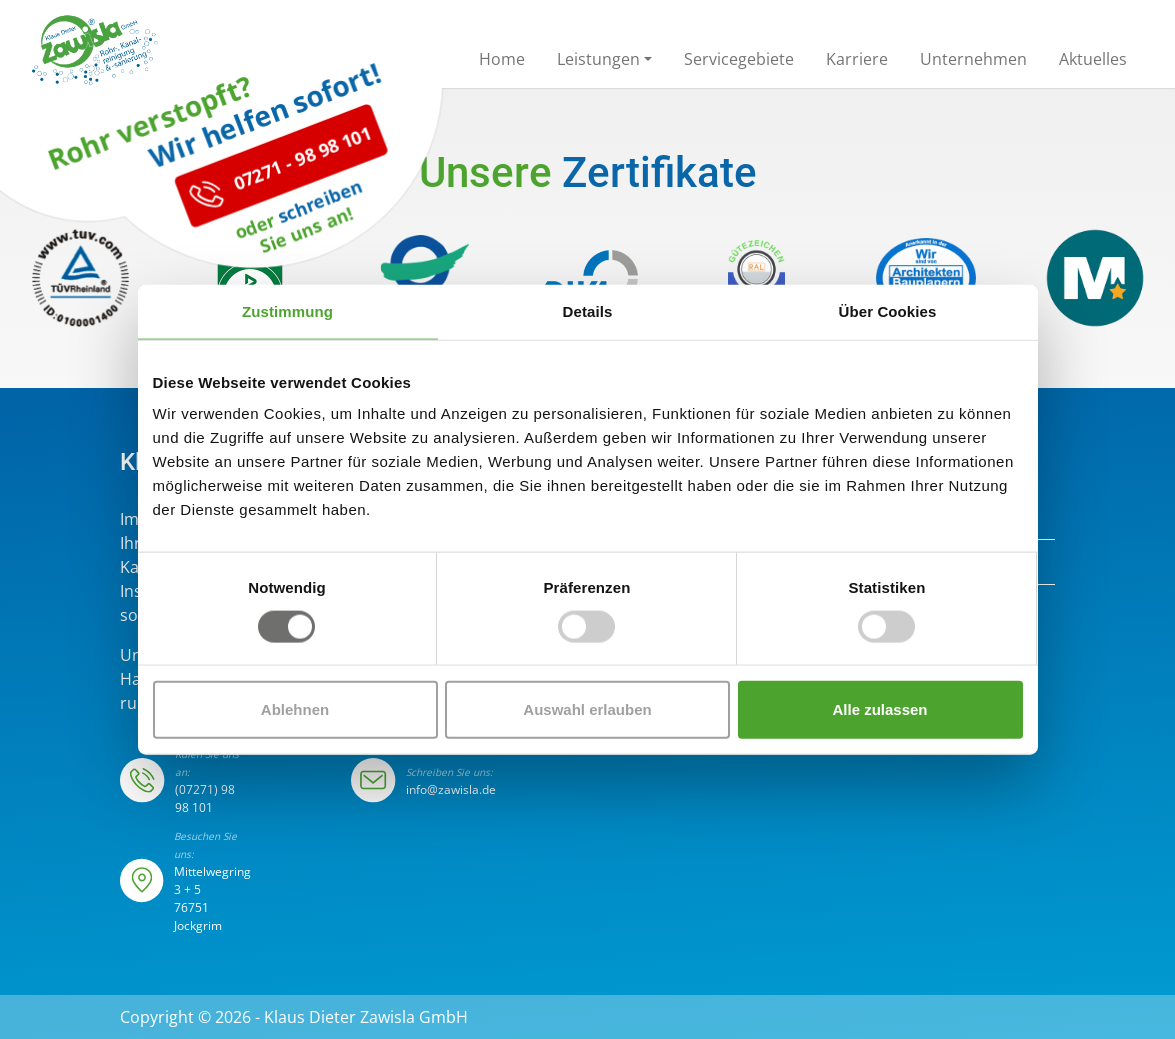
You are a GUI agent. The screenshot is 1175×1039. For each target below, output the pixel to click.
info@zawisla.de (451, 789)
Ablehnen (295, 709)
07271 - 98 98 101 (253, 218)
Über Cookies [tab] (888, 310)
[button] (604, 63)
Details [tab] (588, 310)
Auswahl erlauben (587, 709)
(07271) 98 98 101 (205, 798)
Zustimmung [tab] (287, 310)
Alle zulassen (879, 709)
